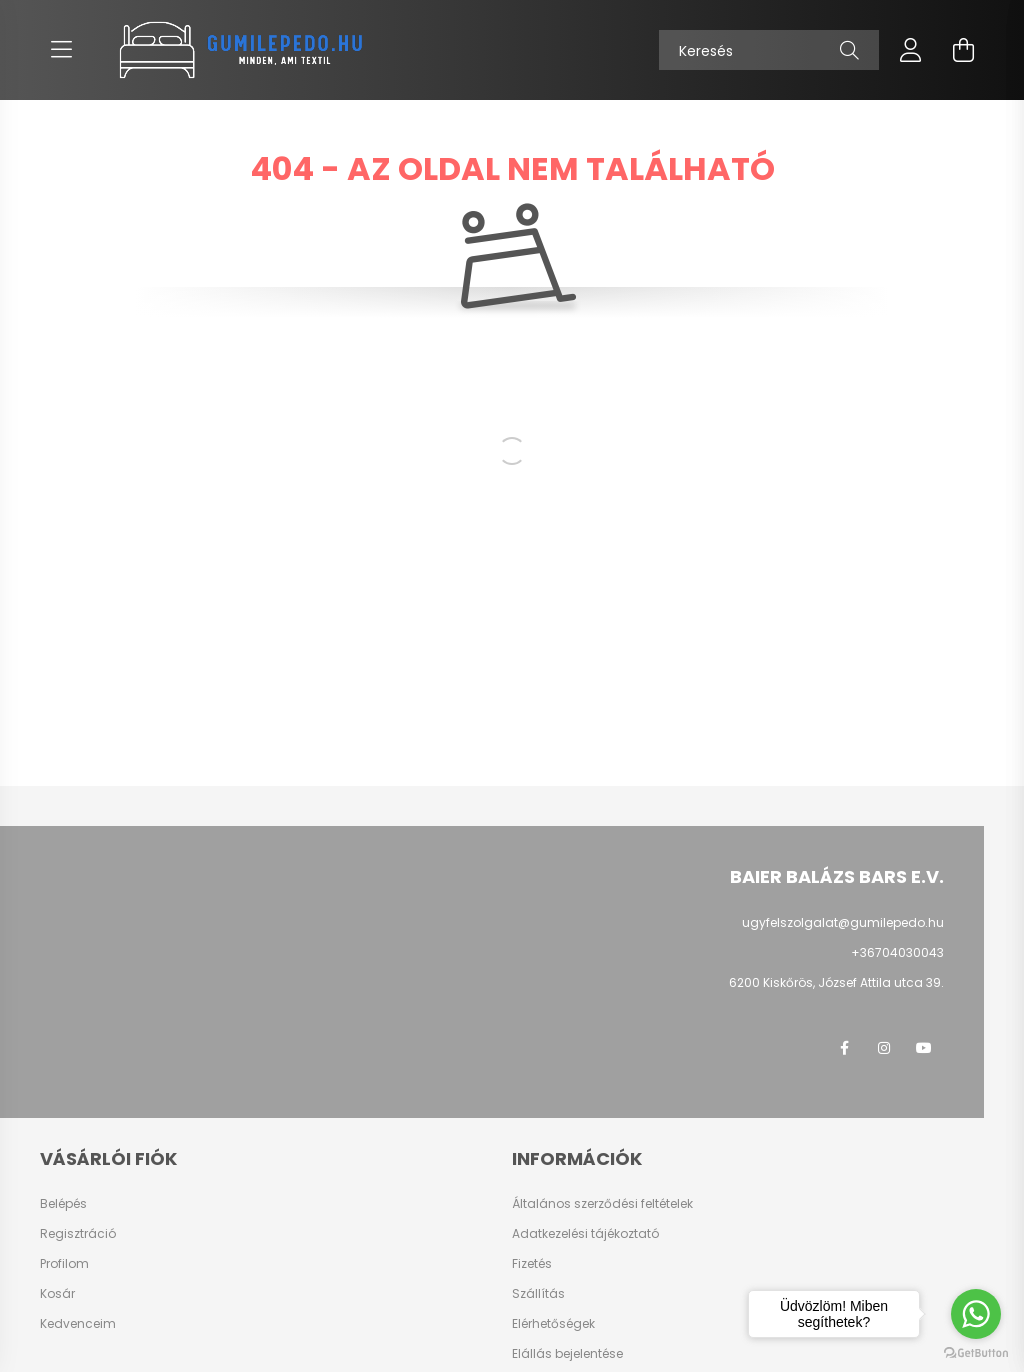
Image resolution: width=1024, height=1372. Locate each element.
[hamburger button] (61, 50)
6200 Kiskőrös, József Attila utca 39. (836, 982)
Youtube (924, 1048)
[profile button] (911, 50)
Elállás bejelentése (567, 1354)
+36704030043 (897, 952)
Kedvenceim (78, 1324)
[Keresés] (769, 50)
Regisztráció (78, 1234)
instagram (884, 1048)
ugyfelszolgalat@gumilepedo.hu (843, 922)
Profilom (64, 1264)
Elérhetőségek (553, 1324)
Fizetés (532, 1264)
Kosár (57, 1294)
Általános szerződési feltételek (602, 1204)
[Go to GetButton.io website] (976, 1352)
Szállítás (538, 1294)
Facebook (844, 1048)
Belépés (63, 1204)
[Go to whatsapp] (976, 1314)
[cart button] (963, 50)
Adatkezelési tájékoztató (585, 1234)
